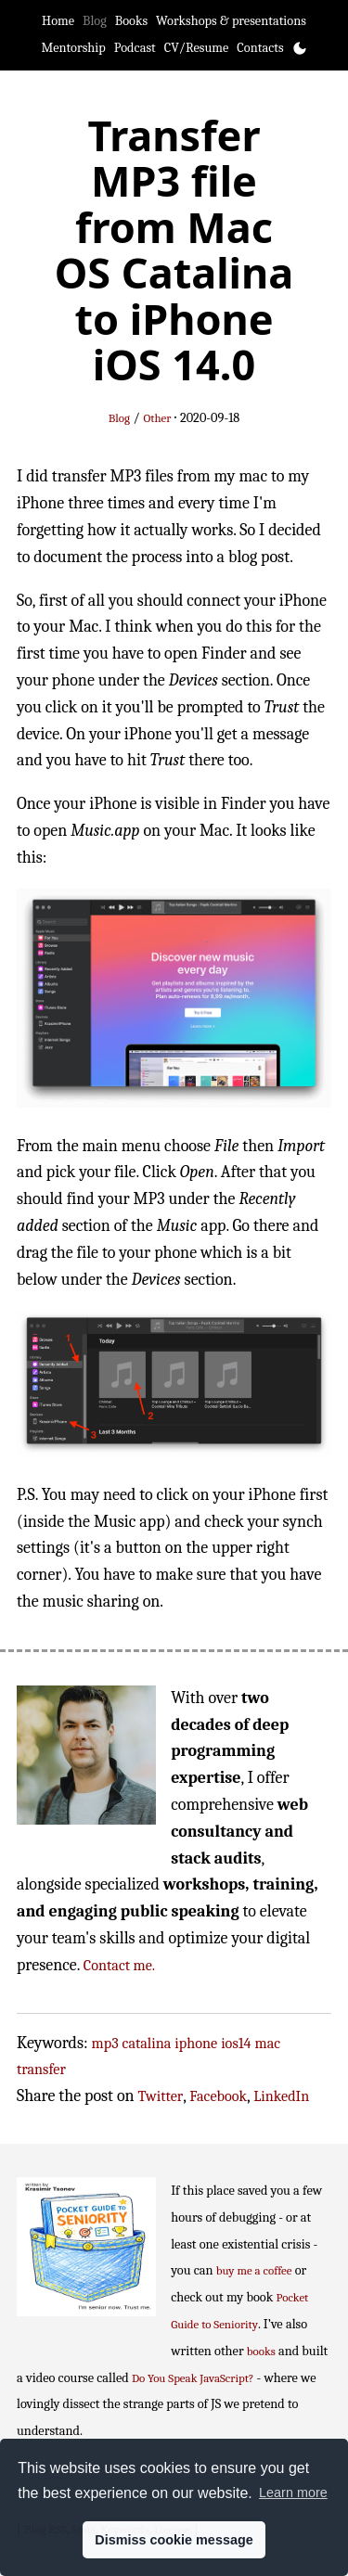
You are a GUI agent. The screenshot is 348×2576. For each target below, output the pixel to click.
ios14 (236, 2043)
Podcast (135, 48)
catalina (147, 2043)
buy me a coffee (254, 2270)
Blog (95, 21)
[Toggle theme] (299, 48)
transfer (41, 2069)
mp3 (105, 2043)
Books (131, 21)
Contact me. (119, 1965)
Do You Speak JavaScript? (193, 2378)
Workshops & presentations (231, 21)
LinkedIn (281, 2096)
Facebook (218, 2096)
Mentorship (73, 48)
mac (268, 2043)
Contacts (260, 48)
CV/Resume (196, 48)
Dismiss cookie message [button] (173, 2539)
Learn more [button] (293, 2492)
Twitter (161, 2096)
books (261, 2351)
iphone (195, 2043)
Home (58, 21)
